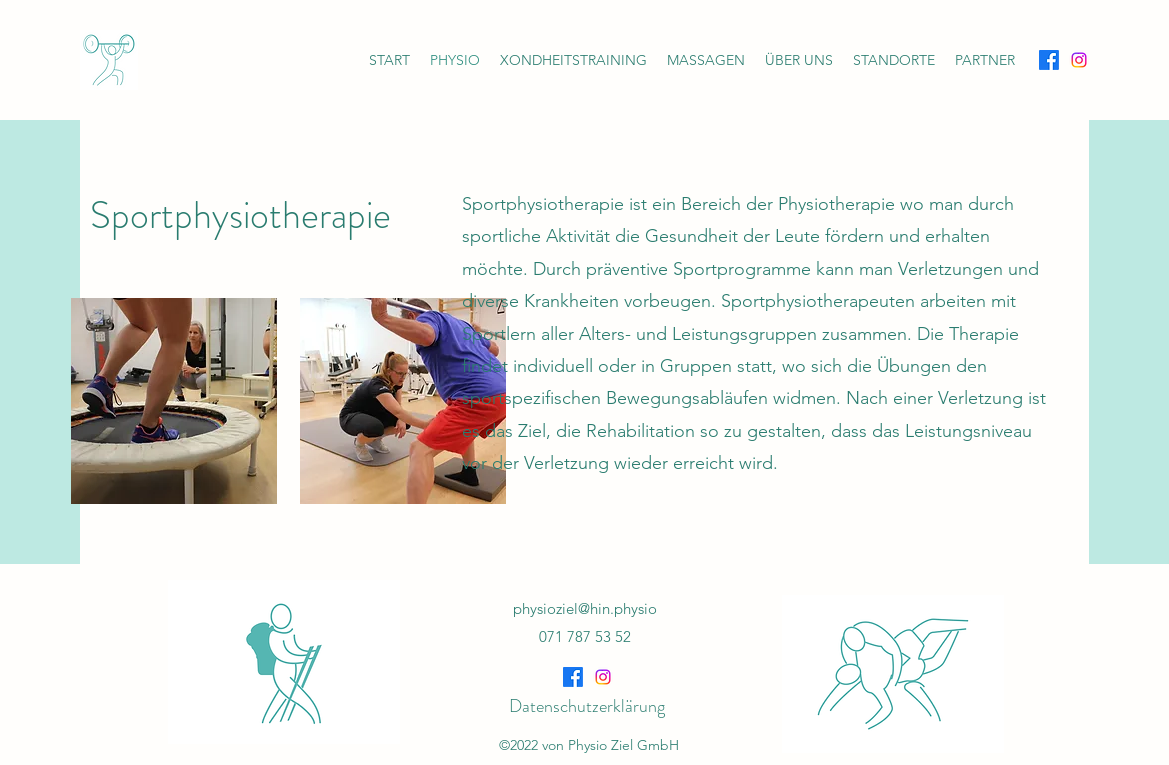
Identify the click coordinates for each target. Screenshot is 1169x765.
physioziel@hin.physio (585, 608)
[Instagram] (1079, 60)
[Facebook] (1049, 60)
